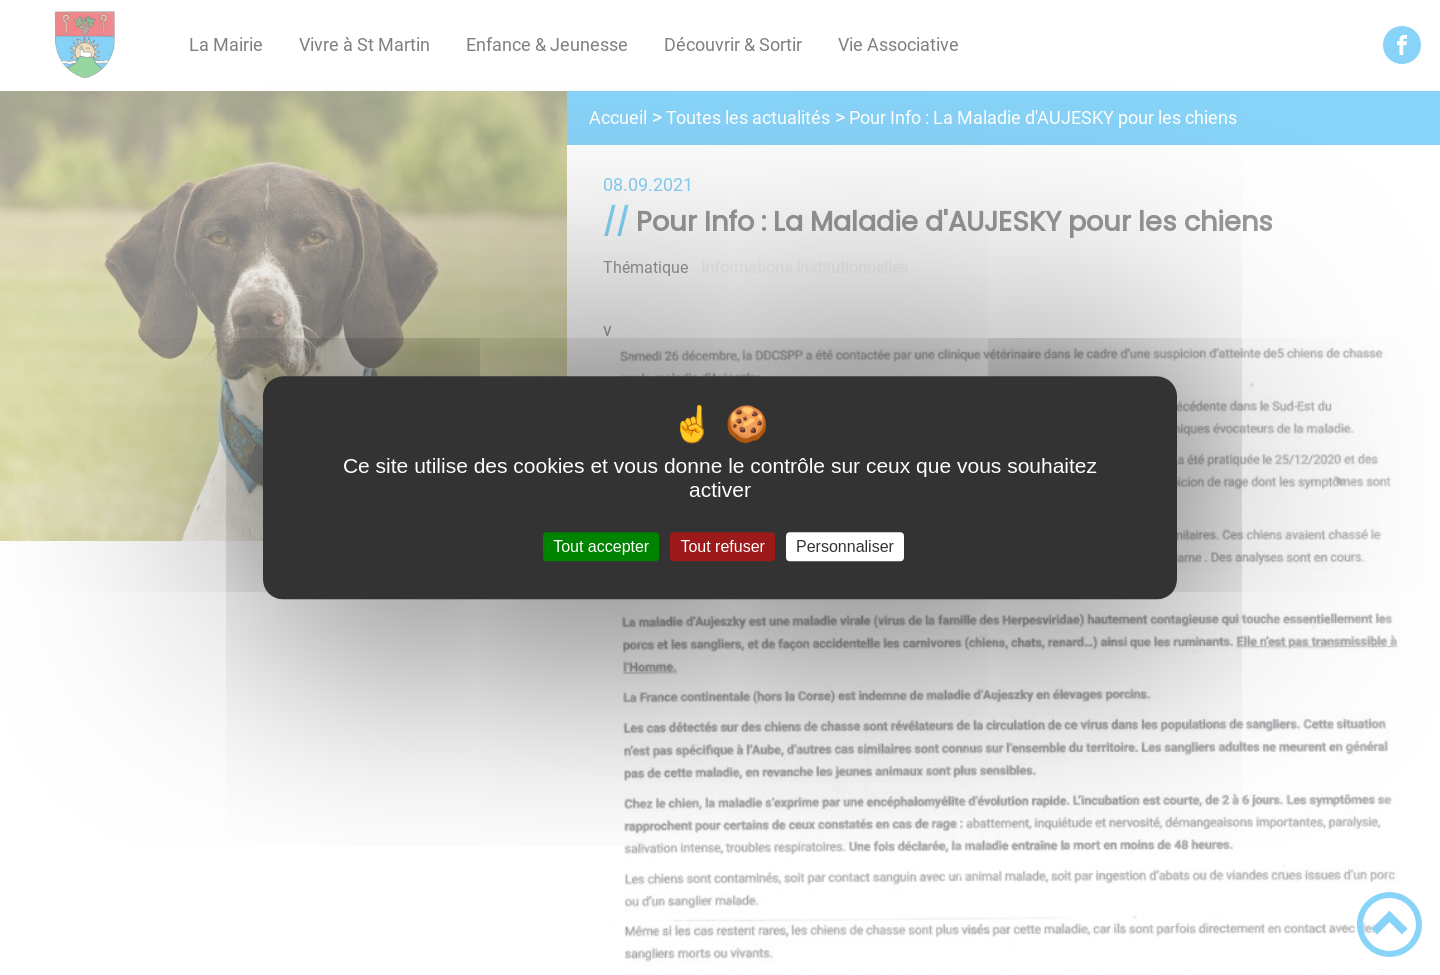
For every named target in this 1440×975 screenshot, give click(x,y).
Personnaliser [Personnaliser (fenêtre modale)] (845, 546)
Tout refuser (722, 546)
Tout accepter (601, 546)
